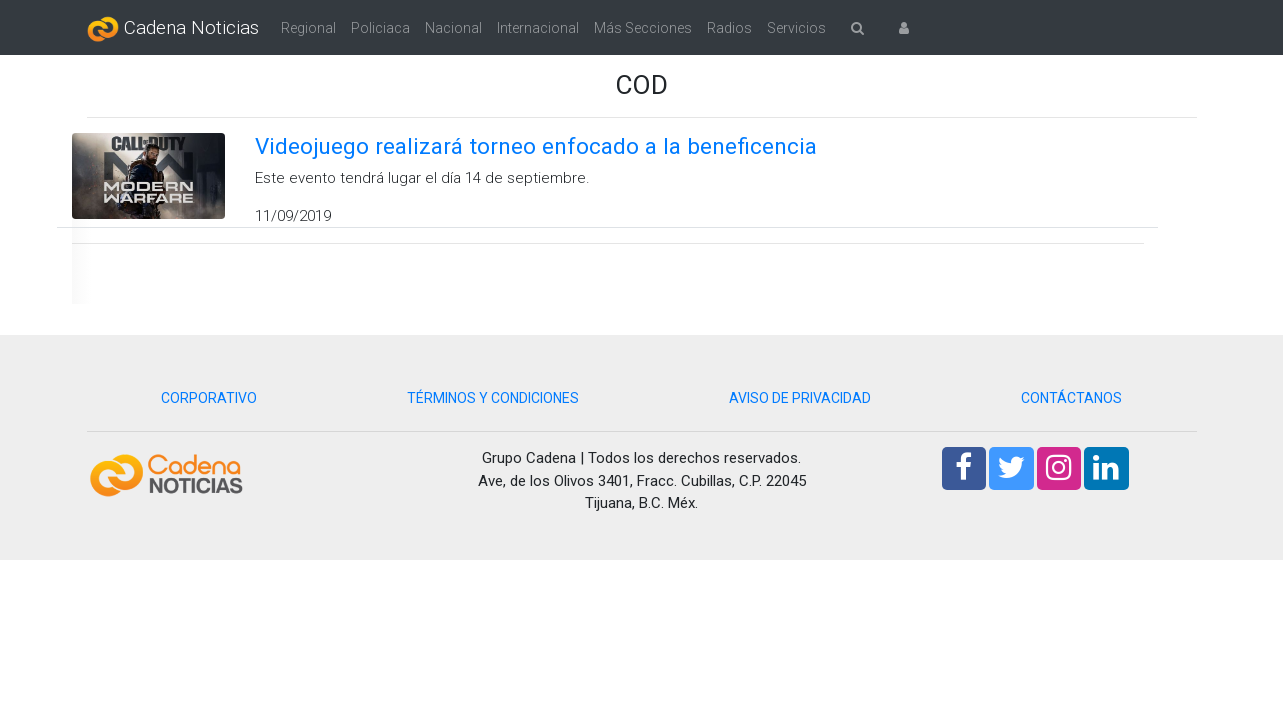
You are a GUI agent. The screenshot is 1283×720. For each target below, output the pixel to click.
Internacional (538, 28)
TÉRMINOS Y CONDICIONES (493, 398)
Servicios (796, 28)
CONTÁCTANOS (1071, 398)
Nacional (453, 28)
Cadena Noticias (173, 29)
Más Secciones (643, 28)
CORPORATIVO (209, 398)
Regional (308, 28)
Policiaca (380, 28)
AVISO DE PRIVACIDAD (800, 398)
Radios (729, 28)
